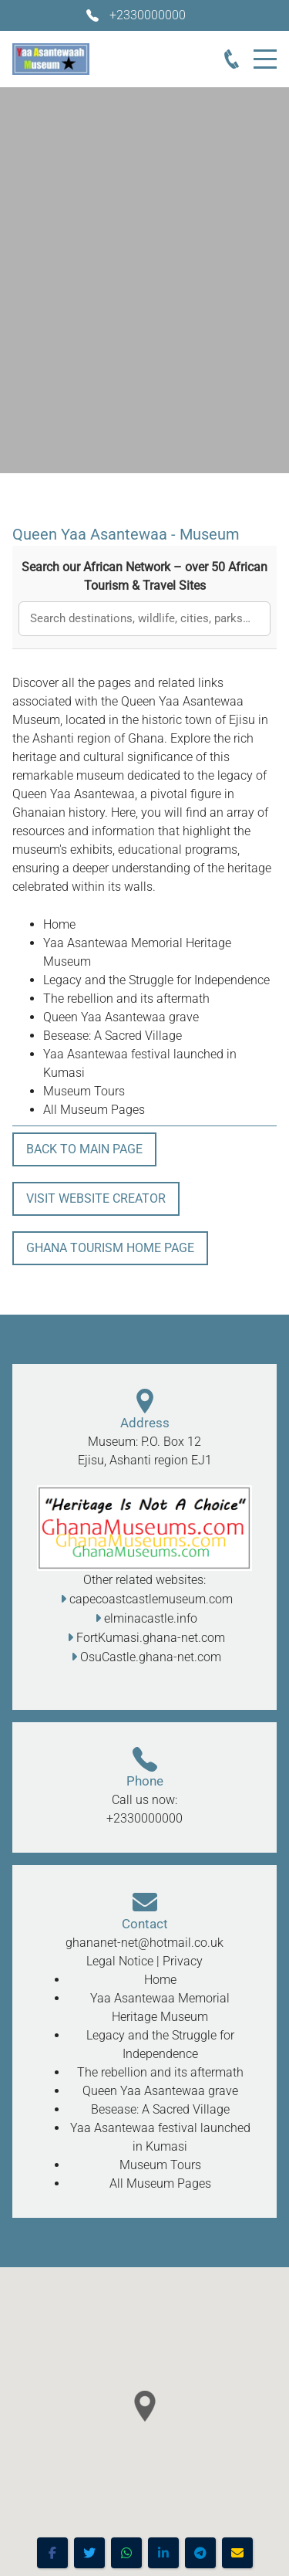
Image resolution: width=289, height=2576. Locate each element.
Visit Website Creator (96, 1198)
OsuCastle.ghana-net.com (150, 1657)
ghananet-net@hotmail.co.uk (144, 1942)
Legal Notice (119, 1961)
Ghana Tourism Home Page (110, 1248)
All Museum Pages (94, 1109)
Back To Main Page (84, 1149)
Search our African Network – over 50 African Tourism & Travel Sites (144, 576)
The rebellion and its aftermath (126, 998)
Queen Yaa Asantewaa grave (121, 1017)
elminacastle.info (150, 1618)
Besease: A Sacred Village (112, 1035)
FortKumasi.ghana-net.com (150, 1637)
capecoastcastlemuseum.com (151, 1599)
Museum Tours (84, 1091)
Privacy (183, 1961)
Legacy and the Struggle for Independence (156, 980)
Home (59, 924)
